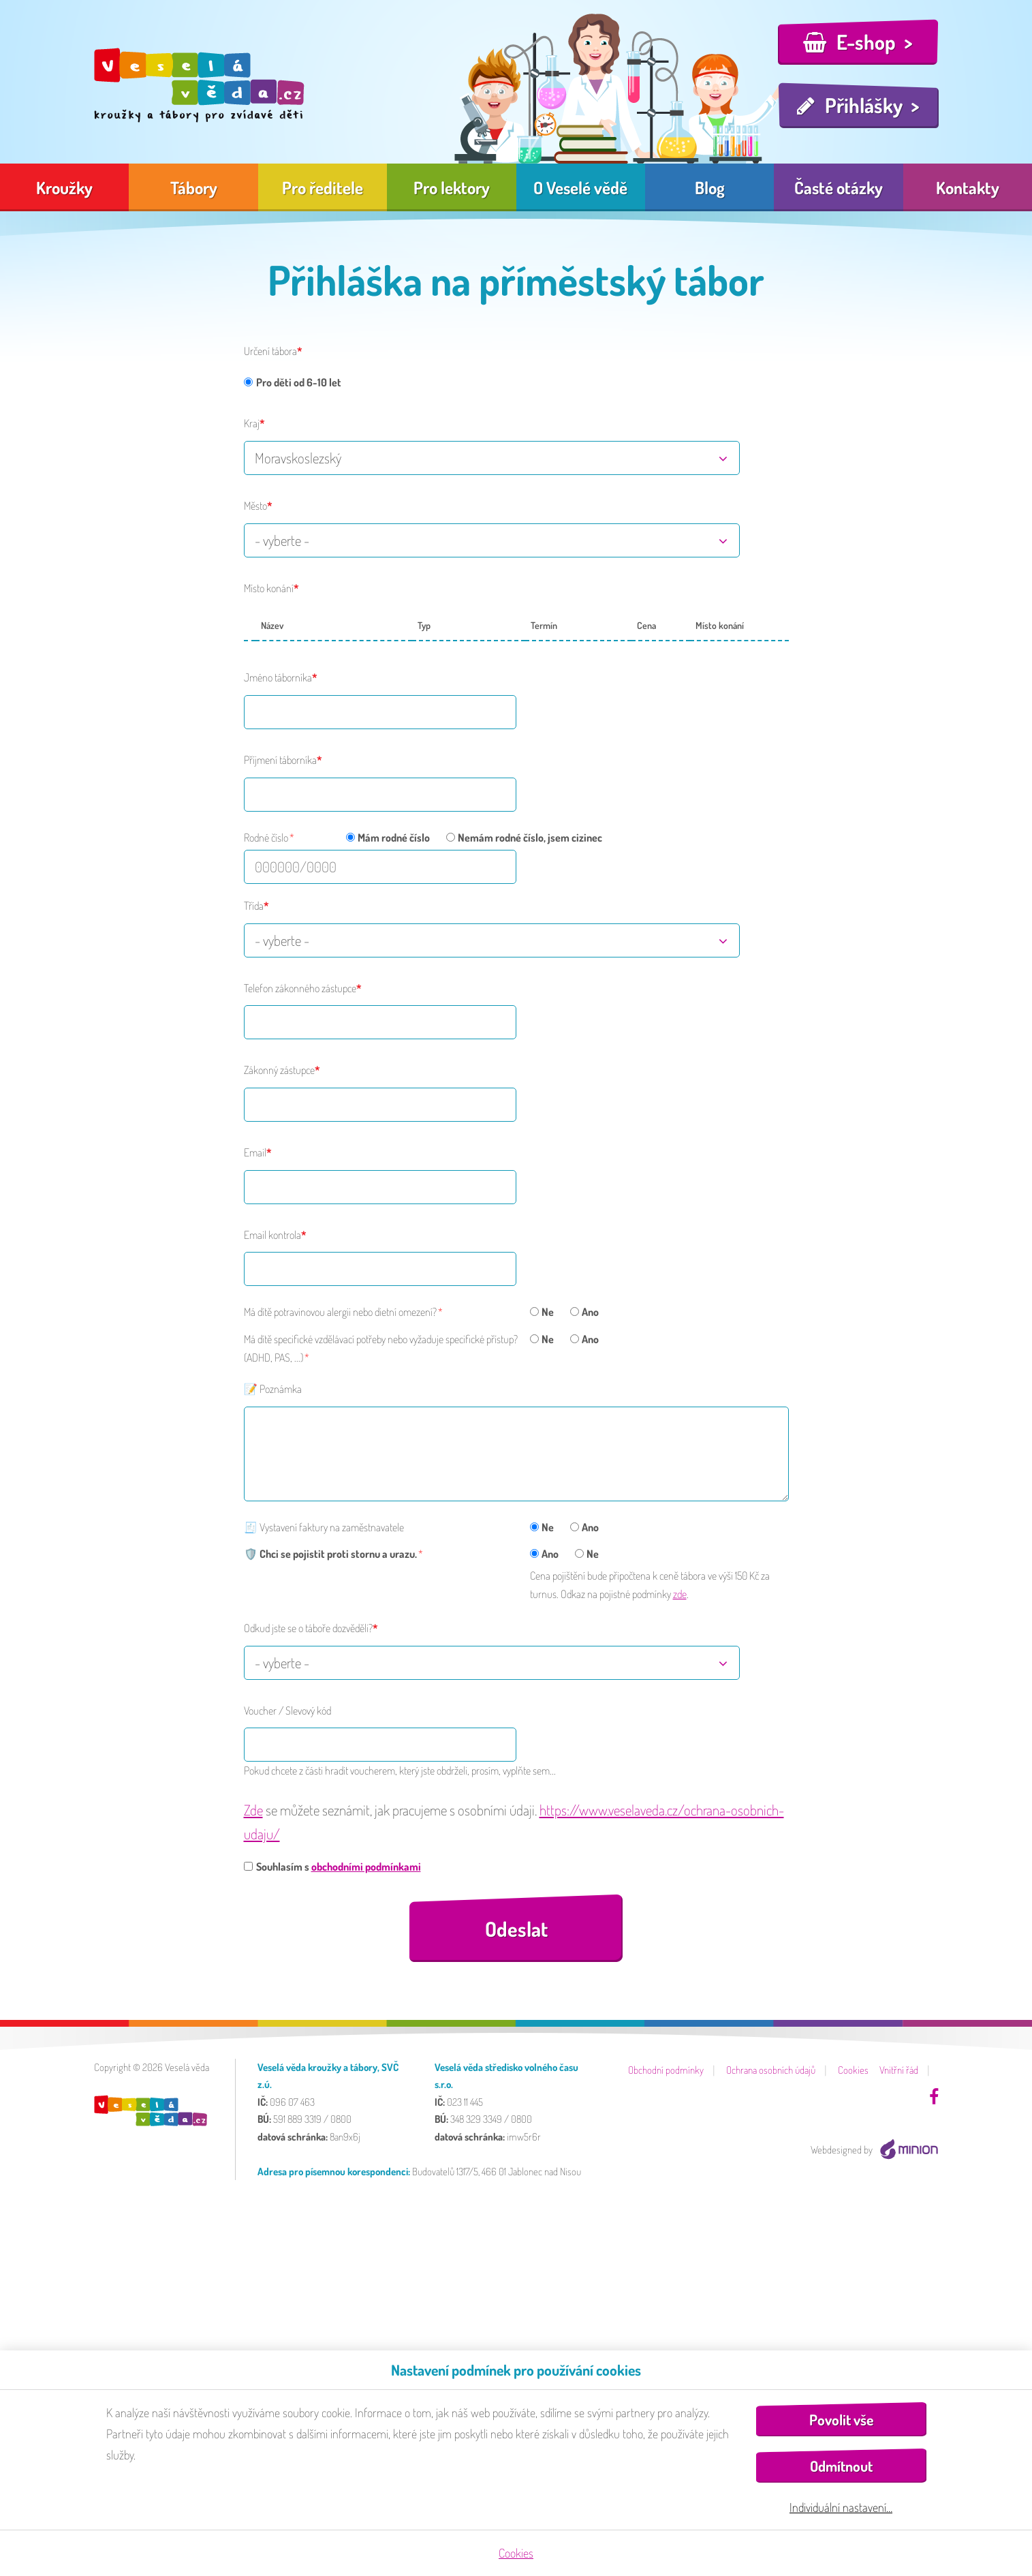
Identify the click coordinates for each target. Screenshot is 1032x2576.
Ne (542, 1312)
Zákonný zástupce (279, 1070)
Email (255, 1152)
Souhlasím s (332, 1866)
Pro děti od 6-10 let (292, 382)
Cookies (853, 2070)
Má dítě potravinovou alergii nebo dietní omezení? (340, 1312)
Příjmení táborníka (280, 760)
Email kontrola (272, 1235)
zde (680, 1594)
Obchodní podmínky (666, 2070)
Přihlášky (864, 105)
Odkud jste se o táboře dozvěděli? (308, 1628)
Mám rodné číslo (388, 837)
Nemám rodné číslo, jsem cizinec (524, 837)
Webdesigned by (875, 2149)
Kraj (252, 423)
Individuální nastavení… (840, 2507)
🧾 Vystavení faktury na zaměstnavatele (324, 1527)
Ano (584, 1312)
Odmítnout (841, 2466)
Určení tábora (270, 351)
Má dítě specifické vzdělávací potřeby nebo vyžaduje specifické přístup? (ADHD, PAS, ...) (381, 1348)
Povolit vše (841, 2419)
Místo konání (269, 588)
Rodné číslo (266, 837)
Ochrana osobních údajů (770, 2070)
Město (255, 505)
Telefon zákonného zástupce (300, 988)
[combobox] (492, 458)
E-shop (866, 42)
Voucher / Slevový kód (287, 1710)
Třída (254, 906)
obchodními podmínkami (366, 1866)
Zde (253, 1809)
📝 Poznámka (273, 1389)
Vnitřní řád (898, 2070)
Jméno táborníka (278, 677)
